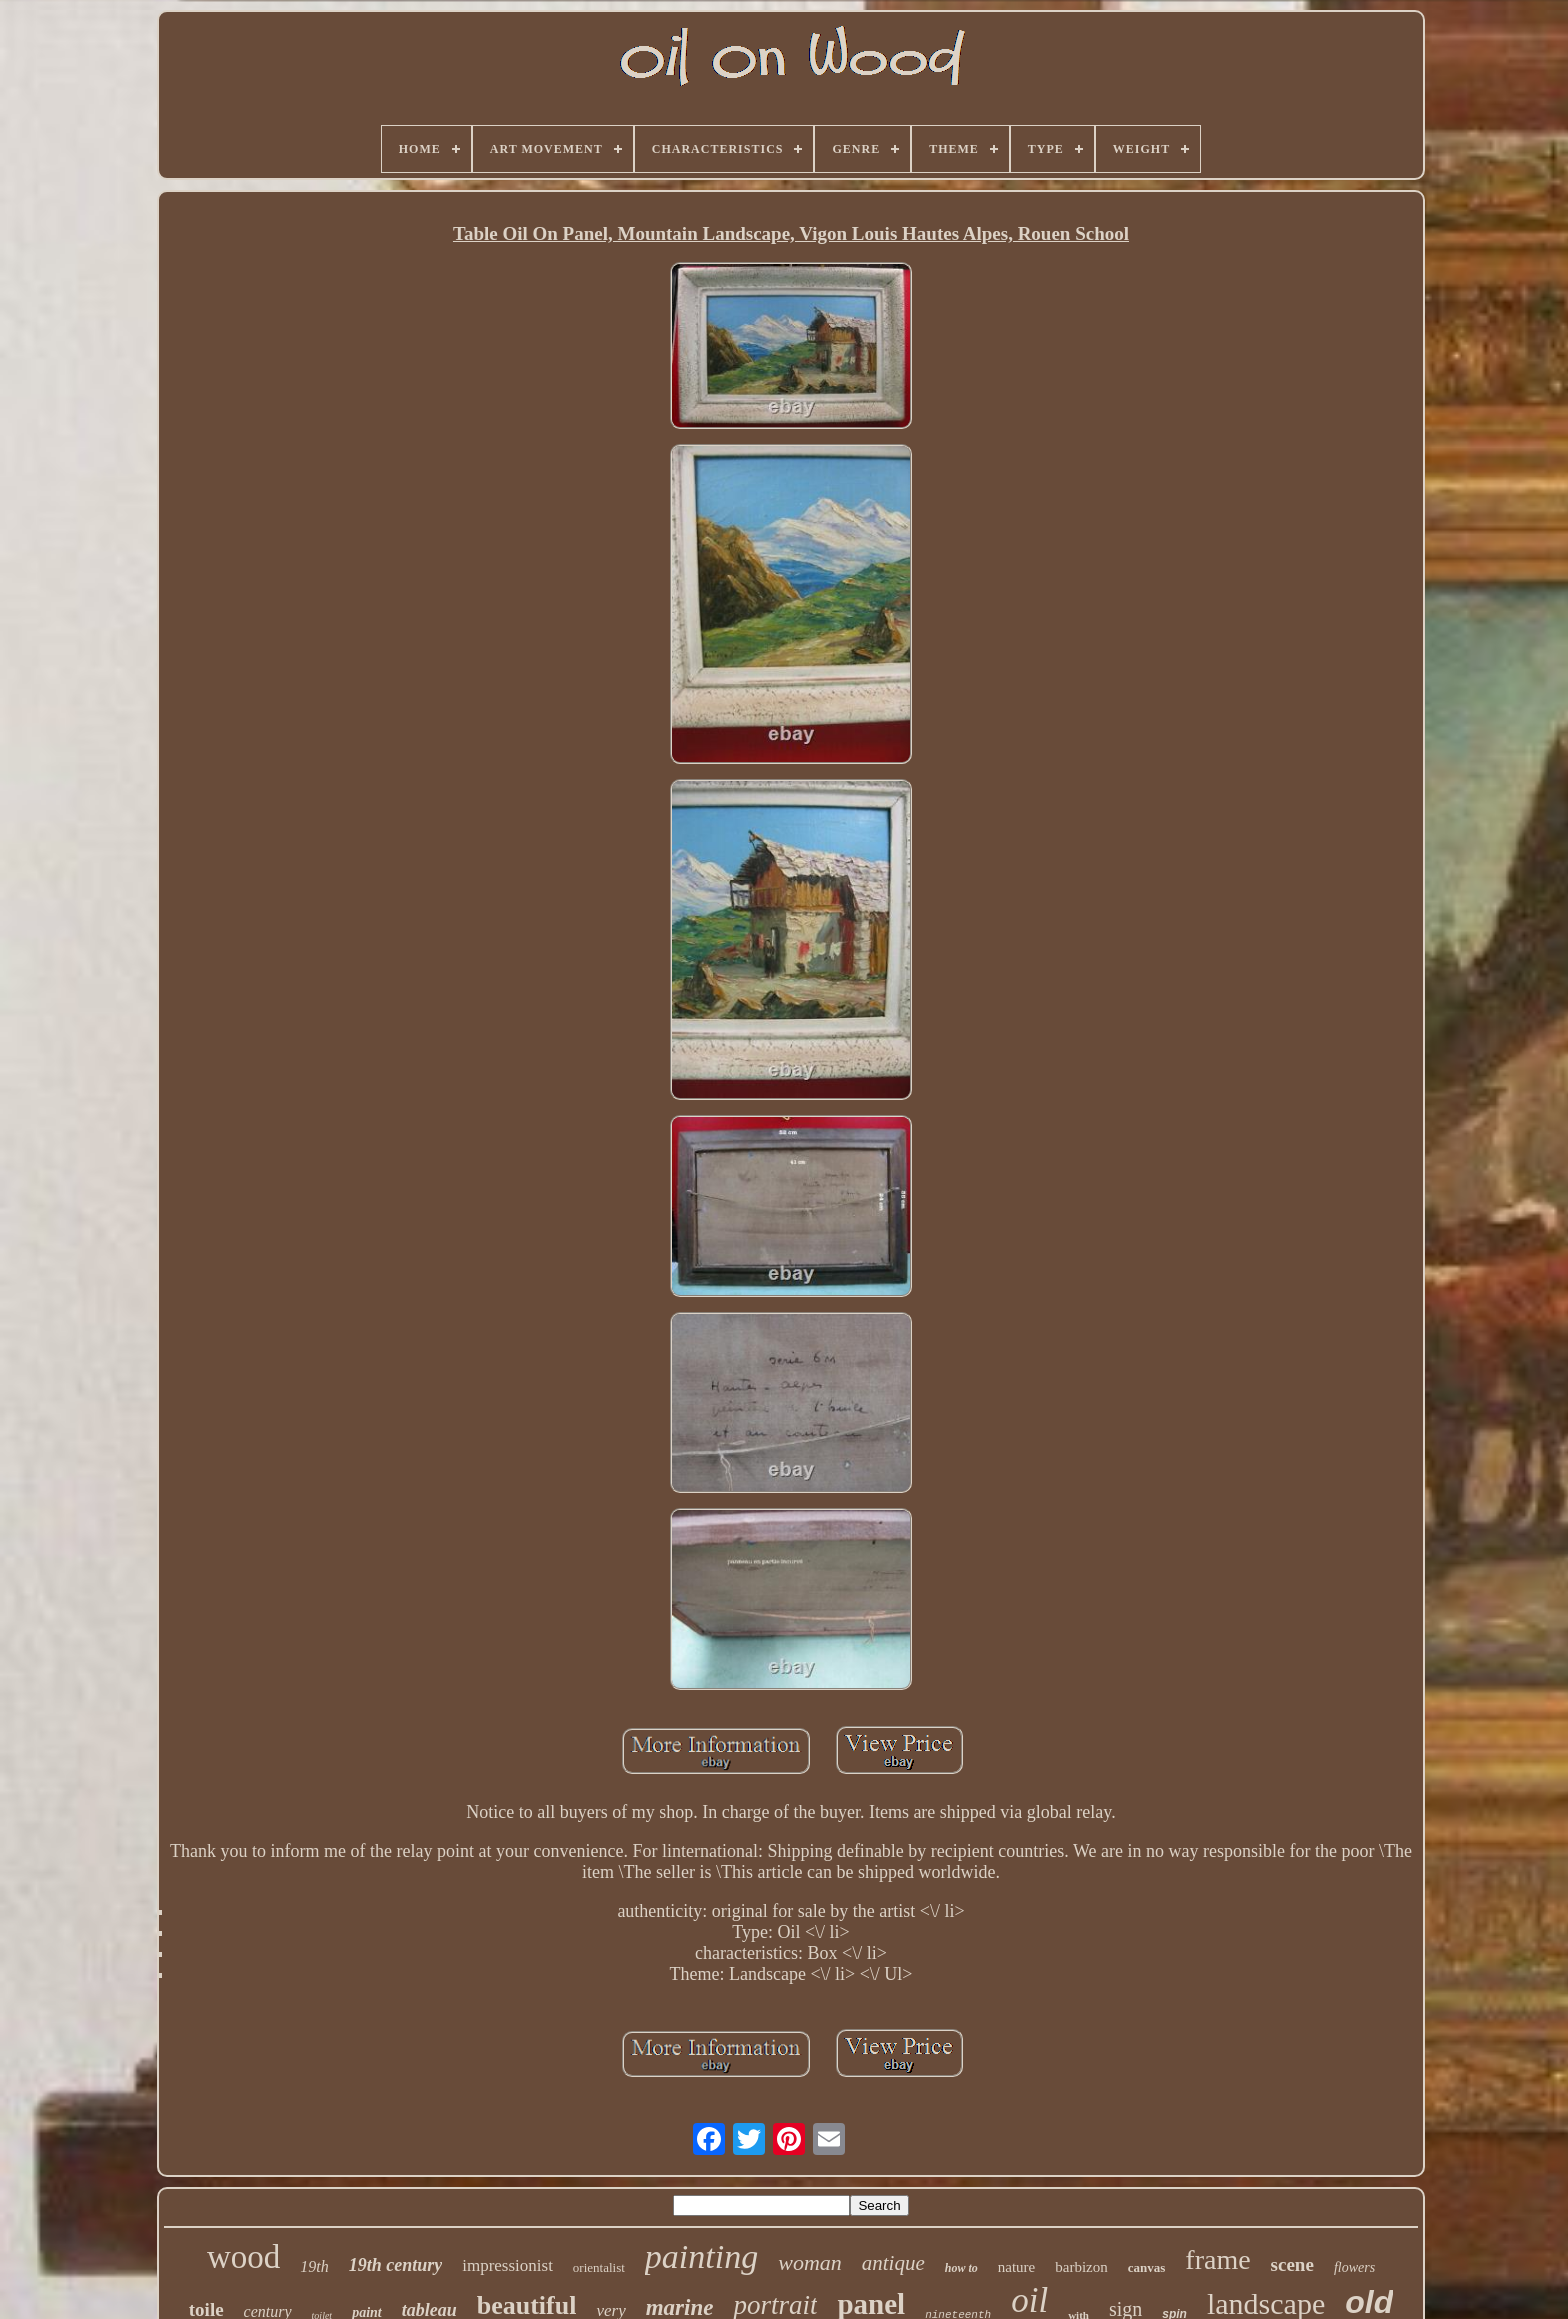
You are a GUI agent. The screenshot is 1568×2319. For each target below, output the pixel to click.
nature (1016, 2267)
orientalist (599, 2267)
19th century (396, 2265)
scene (1292, 2264)
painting (701, 2256)
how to (961, 2268)
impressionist (507, 2265)
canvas (1147, 2267)
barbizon (1081, 2267)
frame (1217, 2259)
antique (893, 2263)
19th (314, 2266)
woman (810, 2262)
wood (243, 2257)
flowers (1354, 2267)
